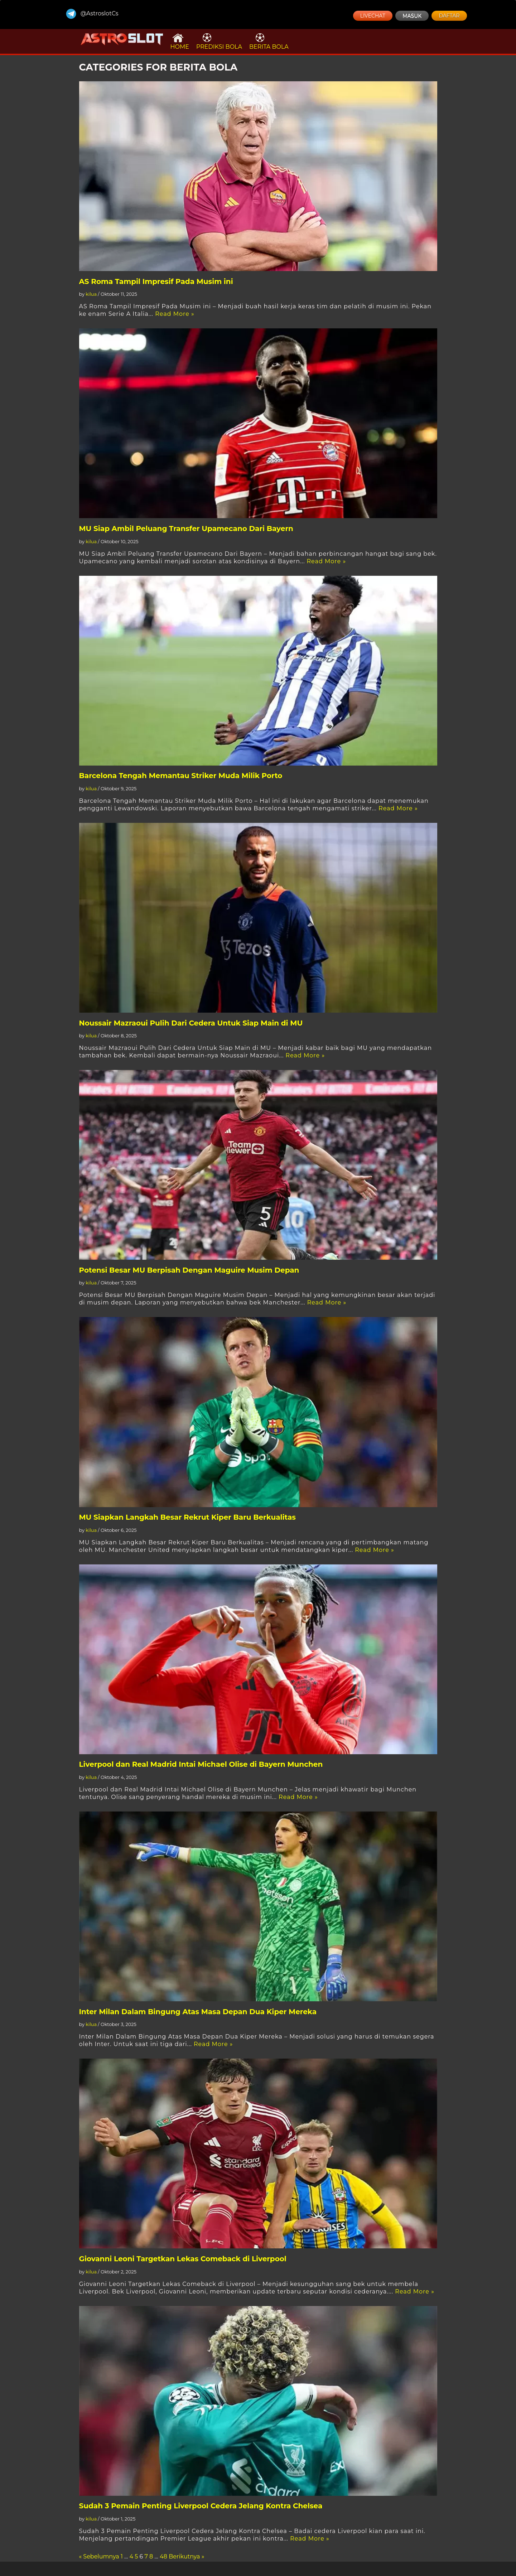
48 (163, 2556)
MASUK (411, 16)
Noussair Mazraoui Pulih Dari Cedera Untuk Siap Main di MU (191, 1023)
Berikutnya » (186, 2556)
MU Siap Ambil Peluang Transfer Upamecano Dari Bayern (186, 528)
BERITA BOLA (269, 41)
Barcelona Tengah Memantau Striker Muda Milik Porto (181, 775)
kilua (91, 294)
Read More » (174, 313)
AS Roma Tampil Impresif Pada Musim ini (156, 281)
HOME (179, 41)
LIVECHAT (372, 16)
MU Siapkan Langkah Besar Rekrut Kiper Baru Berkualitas (187, 1517)
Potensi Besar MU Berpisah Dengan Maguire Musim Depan (189, 1270)
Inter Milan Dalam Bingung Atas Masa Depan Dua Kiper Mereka (198, 2011)
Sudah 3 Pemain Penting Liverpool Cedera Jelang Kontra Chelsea (201, 2506)
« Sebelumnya (99, 2556)
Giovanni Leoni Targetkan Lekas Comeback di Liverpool (182, 2258)
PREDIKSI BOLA (219, 41)
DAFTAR (449, 16)
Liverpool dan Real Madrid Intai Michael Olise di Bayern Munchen (201, 1764)
